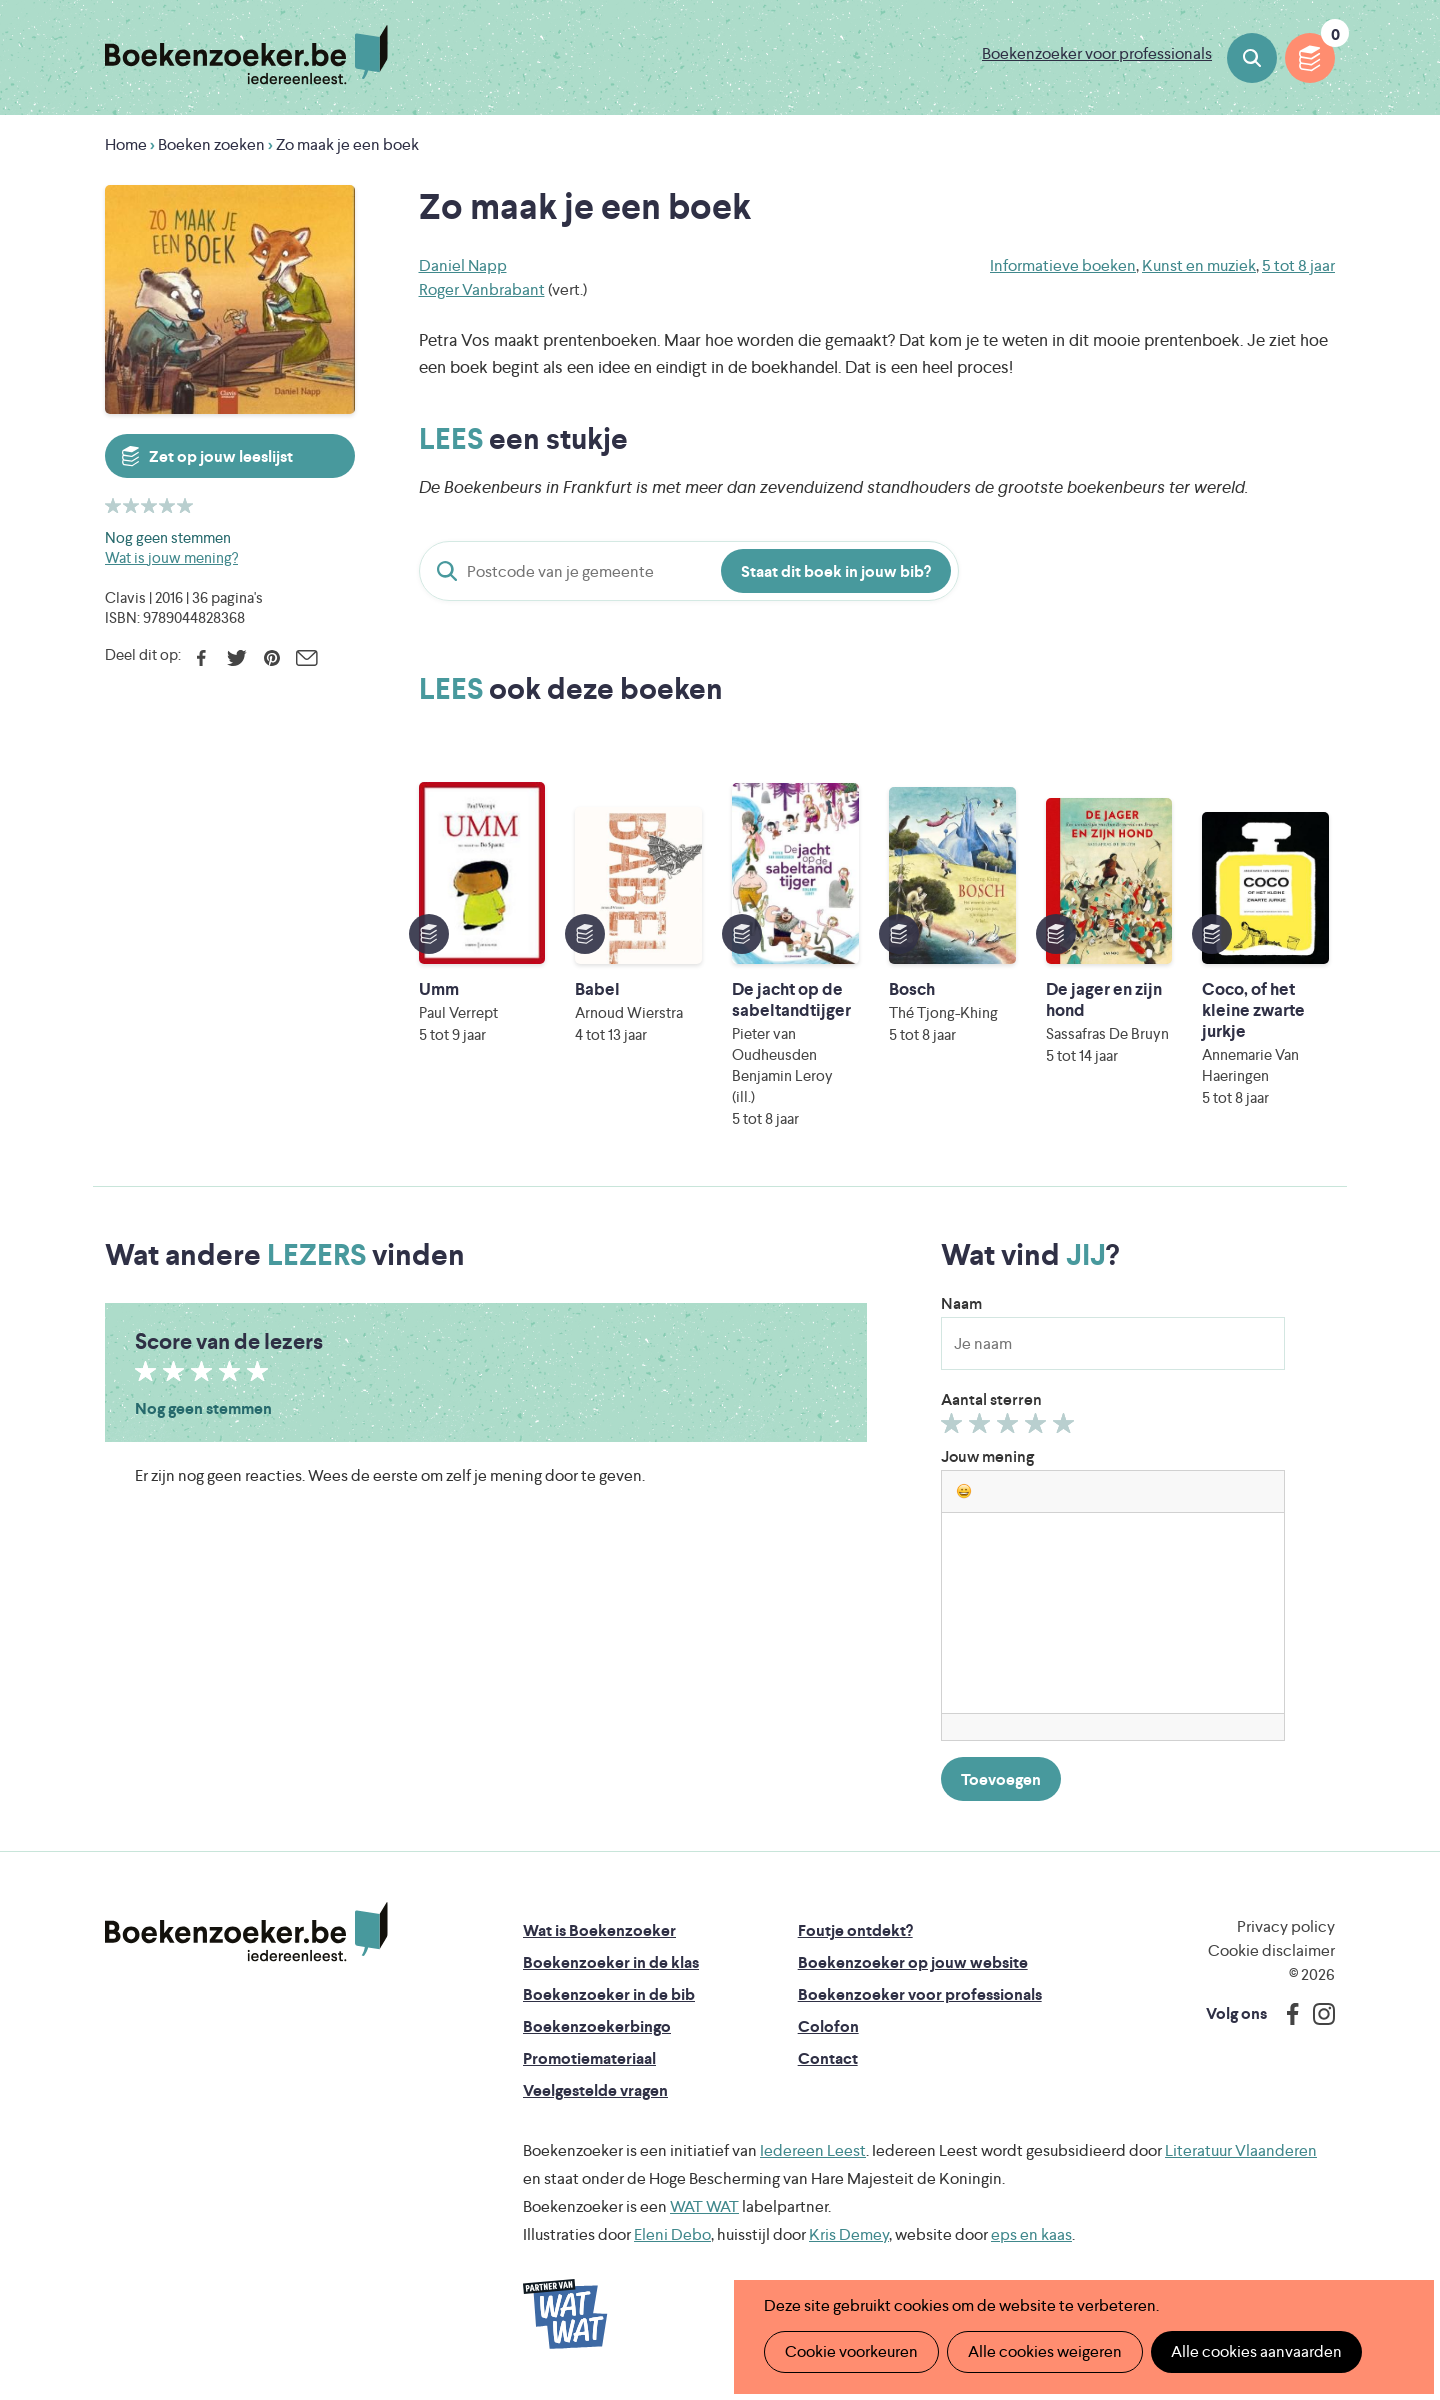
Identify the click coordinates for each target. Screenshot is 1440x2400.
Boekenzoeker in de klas (611, 1962)
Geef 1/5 (954, 1428)
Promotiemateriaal (589, 2058)
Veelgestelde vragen (595, 2090)
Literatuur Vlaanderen (1241, 2150)
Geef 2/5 (982, 1428)
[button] (964, 1491)
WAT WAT (704, 2206)
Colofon (828, 2026)
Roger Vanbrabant (482, 289)
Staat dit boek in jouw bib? (836, 571)
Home (126, 144)
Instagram (1317, 2014)
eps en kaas (1031, 2234)
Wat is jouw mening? (171, 557)
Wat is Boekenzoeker (599, 1930)
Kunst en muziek (1199, 265)
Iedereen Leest (813, 2150)
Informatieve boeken (1063, 265)
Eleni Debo (672, 2234)
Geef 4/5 (1038, 1428)
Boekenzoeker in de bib (609, 1994)
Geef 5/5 (1066, 1428)
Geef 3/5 (1010, 1428)
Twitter (236, 658)
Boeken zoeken (1252, 58)
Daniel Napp (463, 265)
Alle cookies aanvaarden (1256, 2351)
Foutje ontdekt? (855, 1930)
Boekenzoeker (246, 55)
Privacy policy (1286, 1926)
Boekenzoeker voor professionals (1097, 53)
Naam (961, 1303)
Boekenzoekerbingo (597, 2026)
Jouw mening (987, 1456)
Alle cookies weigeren (1045, 2351)
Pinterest (271, 658)
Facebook (201, 658)
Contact (828, 2058)
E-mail (306, 658)
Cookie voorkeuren (851, 2351)
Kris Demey (849, 2234)
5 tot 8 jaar (1298, 265)
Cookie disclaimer (1271, 1950)
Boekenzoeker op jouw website (913, 1962)
